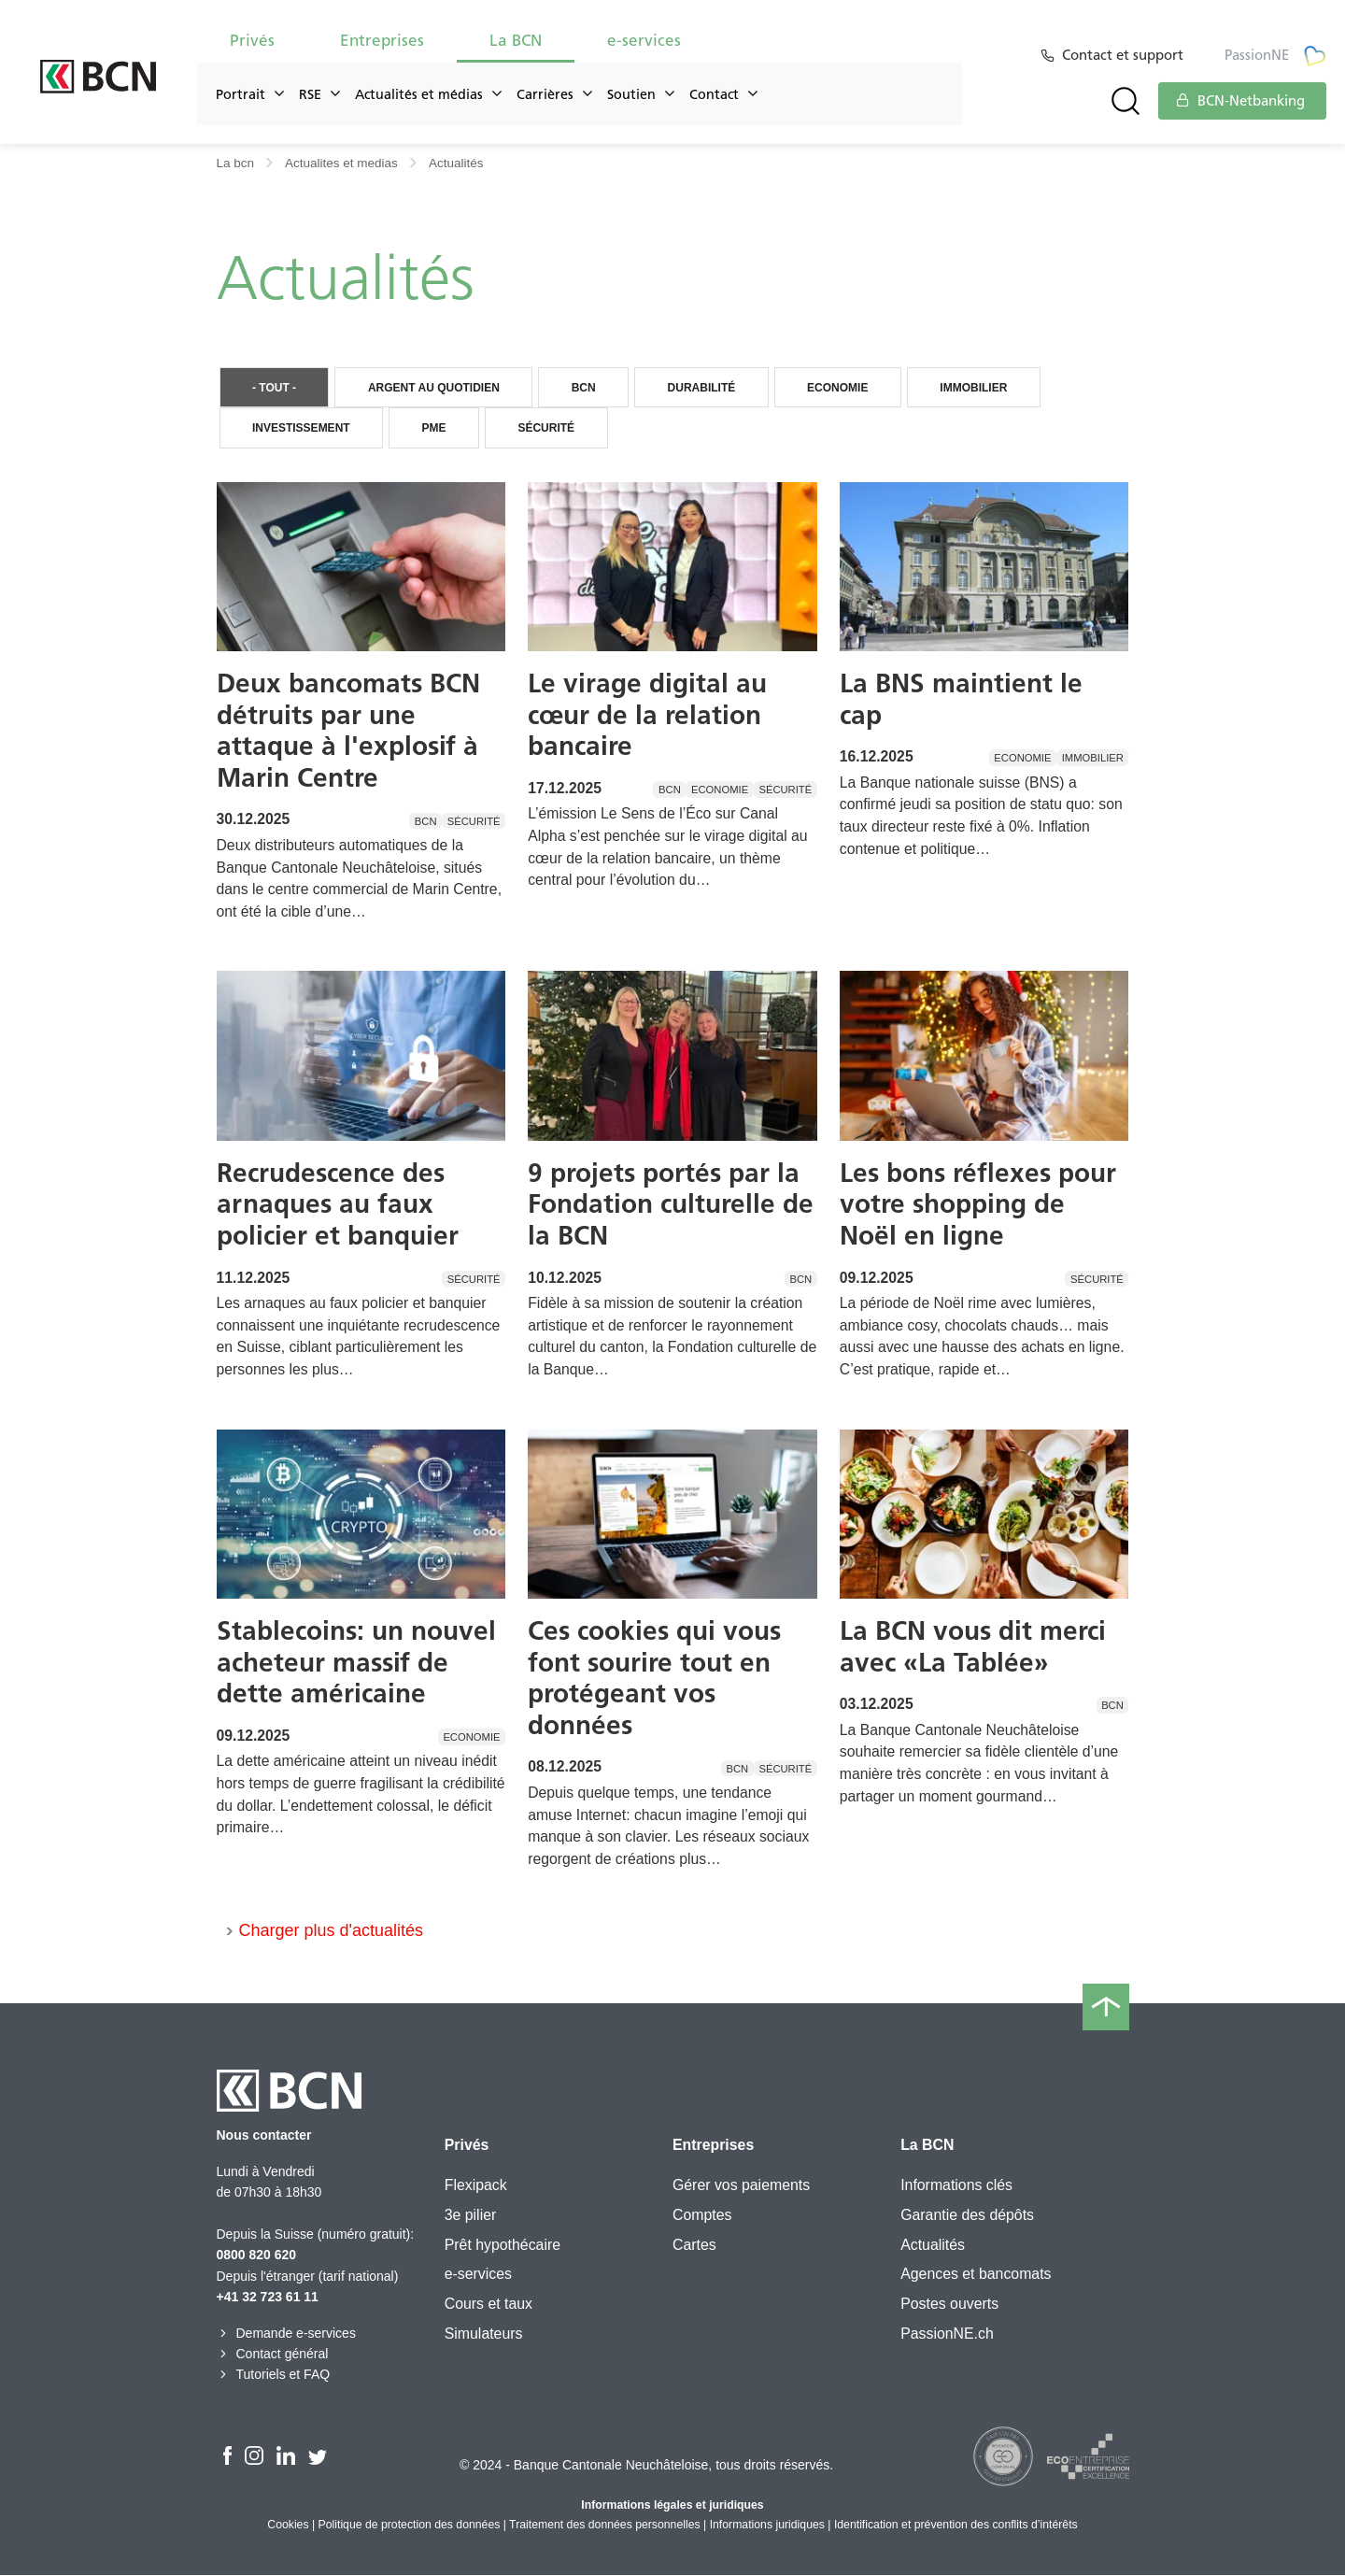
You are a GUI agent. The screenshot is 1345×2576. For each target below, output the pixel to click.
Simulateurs (484, 2334)
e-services (644, 40)
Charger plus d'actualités (331, 1932)
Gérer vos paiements (741, 2186)
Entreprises (382, 40)
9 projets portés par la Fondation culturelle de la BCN (671, 1205)
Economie (850, 387)
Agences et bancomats (975, 2275)
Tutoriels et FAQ (274, 2376)
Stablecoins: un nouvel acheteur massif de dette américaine (356, 1662)
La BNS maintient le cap (961, 700)
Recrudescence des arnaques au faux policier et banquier (338, 1205)
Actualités (932, 2246)
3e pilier (471, 2216)
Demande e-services (286, 2334)
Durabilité (712, 387)
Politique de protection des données (410, 2525)
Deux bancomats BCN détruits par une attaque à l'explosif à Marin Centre (348, 731)
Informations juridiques (767, 2525)
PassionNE (1275, 55)
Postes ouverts (949, 2305)
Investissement (303, 428)
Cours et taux (488, 2305)
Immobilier (990, 387)
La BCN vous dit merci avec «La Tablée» (973, 1647)
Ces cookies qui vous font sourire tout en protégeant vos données (654, 1678)
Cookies (287, 2525)
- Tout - (276, 387)
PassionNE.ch (947, 2334)
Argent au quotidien (438, 387)
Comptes (701, 2216)
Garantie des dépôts (967, 2216)
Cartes (694, 2246)
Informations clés (956, 2186)
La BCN (515, 40)
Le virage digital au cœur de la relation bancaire (647, 715)
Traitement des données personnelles (605, 2525)
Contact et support (1126, 55)
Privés (252, 40)
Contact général (273, 2354)
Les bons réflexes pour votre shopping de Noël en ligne (978, 1205)
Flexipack (476, 2186)
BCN (591, 387)
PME (438, 428)
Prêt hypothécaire (502, 2246)
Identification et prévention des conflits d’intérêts (956, 2525)
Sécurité (553, 428)
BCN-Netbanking (1240, 101)
